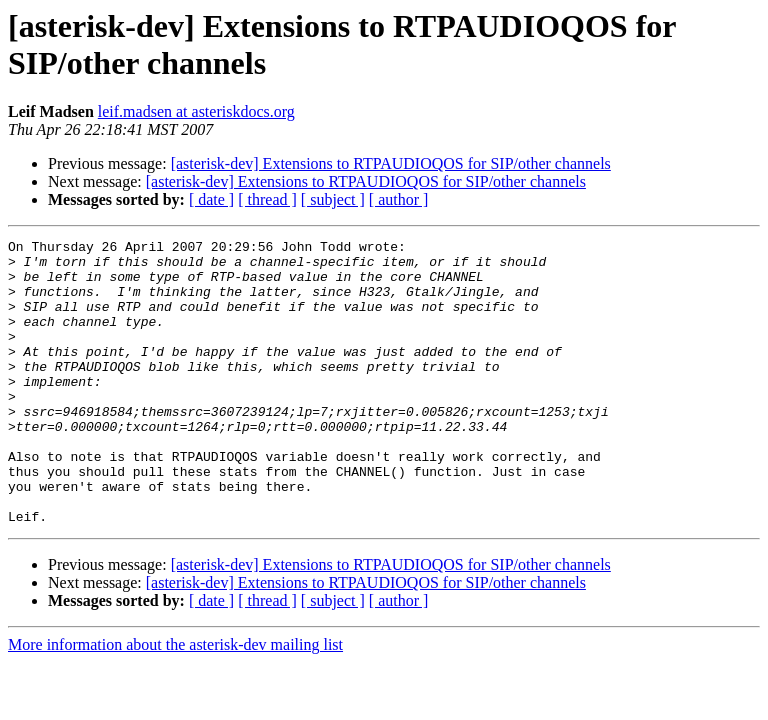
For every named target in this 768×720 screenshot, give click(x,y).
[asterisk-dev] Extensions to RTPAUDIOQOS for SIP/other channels (391, 163)
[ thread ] (267, 199)
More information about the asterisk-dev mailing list (175, 701)
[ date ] (211, 199)
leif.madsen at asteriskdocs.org (196, 111)
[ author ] (399, 199)
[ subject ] (333, 199)
